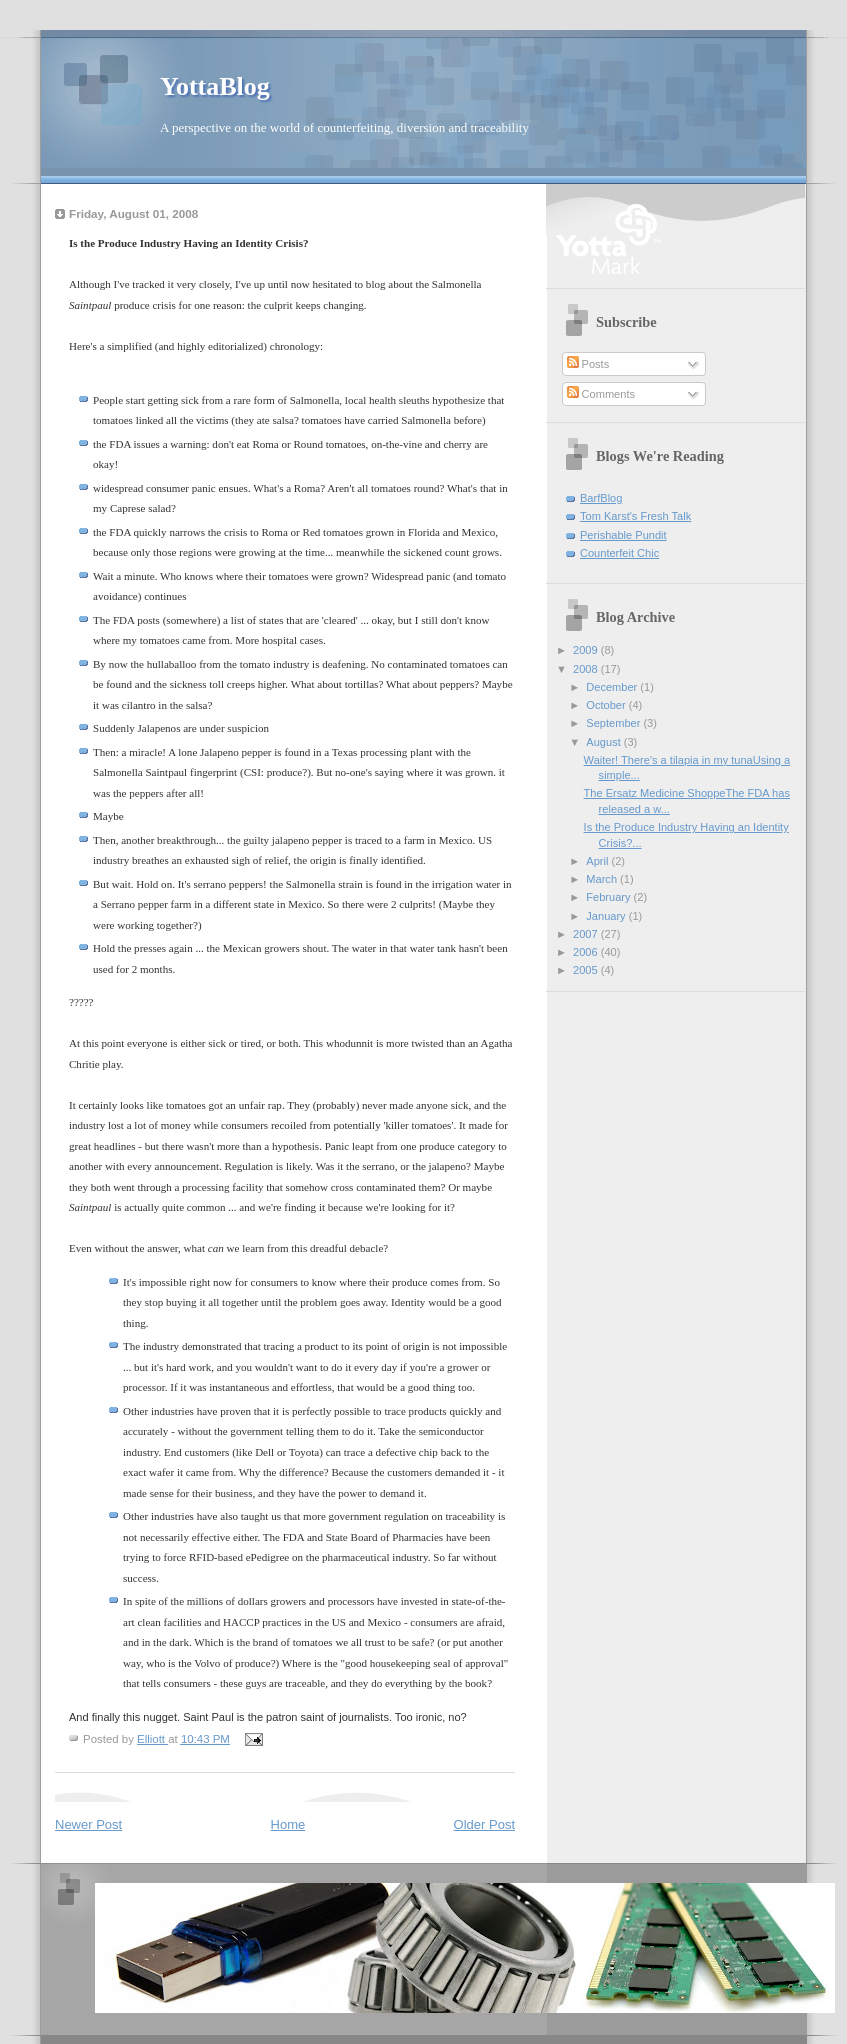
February (609, 897)
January (607, 916)
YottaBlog (215, 86)
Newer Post (88, 1824)
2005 (587, 970)
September (614, 723)
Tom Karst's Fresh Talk (635, 516)
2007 (587, 934)
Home (288, 1824)
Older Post (484, 1824)
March (603, 879)
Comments (601, 394)
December (613, 687)
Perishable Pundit (623, 535)
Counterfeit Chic (619, 553)
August (604, 742)
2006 (587, 952)
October (607, 705)
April (598, 861)
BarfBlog (601, 498)
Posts (588, 364)
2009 (587, 650)
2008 (587, 669)
